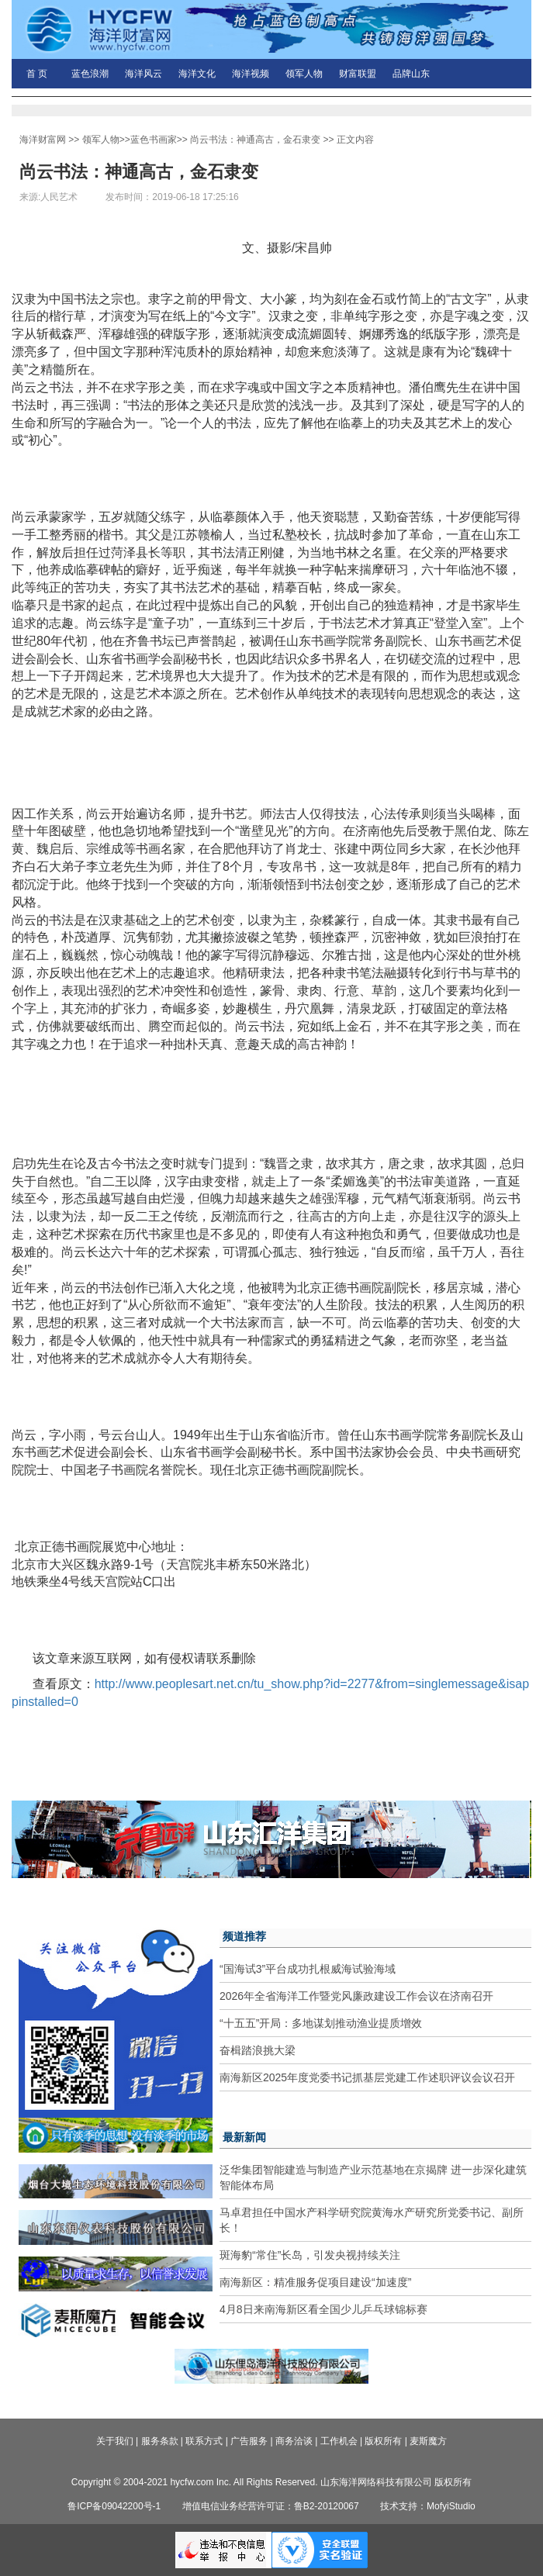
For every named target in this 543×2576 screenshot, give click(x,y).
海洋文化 (197, 73)
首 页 (36, 73)
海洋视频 (250, 73)
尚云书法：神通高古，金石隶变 (255, 139)
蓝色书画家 (153, 139)
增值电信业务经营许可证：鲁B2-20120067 (270, 2506)
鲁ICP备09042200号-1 (114, 2506)
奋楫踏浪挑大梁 (258, 2050)
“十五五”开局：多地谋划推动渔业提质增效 (321, 2023)
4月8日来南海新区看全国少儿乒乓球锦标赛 (323, 2309)
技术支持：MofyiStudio (428, 2506)
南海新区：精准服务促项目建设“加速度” (315, 2282)
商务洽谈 (294, 2441)
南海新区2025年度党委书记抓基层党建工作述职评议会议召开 (367, 2077)
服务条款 (159, 2441)
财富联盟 (357, 73)
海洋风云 (143, 73)
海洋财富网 (42, 139)
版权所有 (383, 2441)
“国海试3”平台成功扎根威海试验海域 (308, 1969)
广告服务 (249, 2441)
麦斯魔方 (428, 2441)
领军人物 (304, 73)
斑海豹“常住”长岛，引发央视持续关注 (310, 2255)
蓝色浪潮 (90, 73)
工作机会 (339, 2441)
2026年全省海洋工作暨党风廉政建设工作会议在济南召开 (356, 1996)
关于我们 (114, 2441)
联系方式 (204, 2441)
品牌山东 (411, 73)
